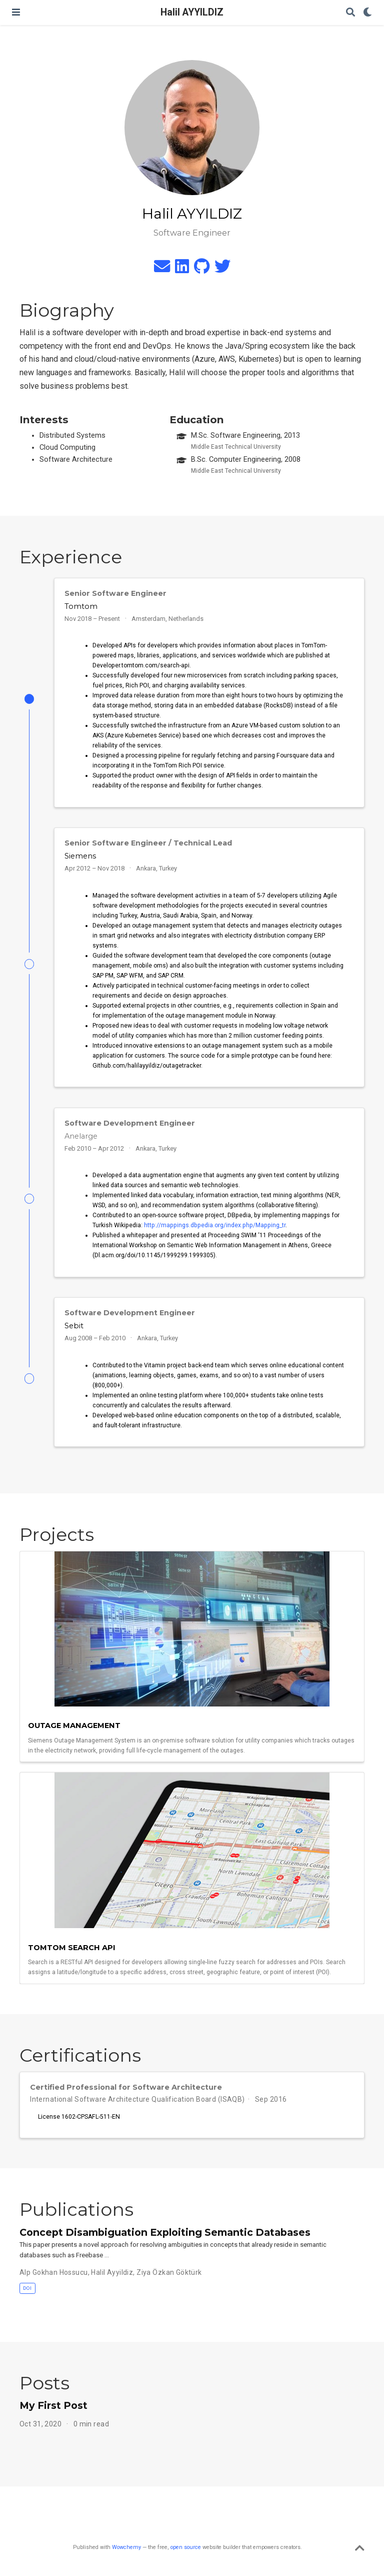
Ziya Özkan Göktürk (169, 2272)
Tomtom (81, 606)
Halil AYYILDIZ (192, 12)
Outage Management (74, 1725)
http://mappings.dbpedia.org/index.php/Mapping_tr (215, 1225)
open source (185, 2547)
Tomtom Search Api (72, 1947)
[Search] (350, 13)
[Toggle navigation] (16, 12)
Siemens (80, 856)
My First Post (54, 2405)
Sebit (74, 1325)
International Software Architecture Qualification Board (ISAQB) (137, 2099)
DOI (27, 2288)
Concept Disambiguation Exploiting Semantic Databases (165, 2232)
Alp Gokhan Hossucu (54, 2272)
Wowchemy (126, 2547)
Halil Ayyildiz (112, 2272)
